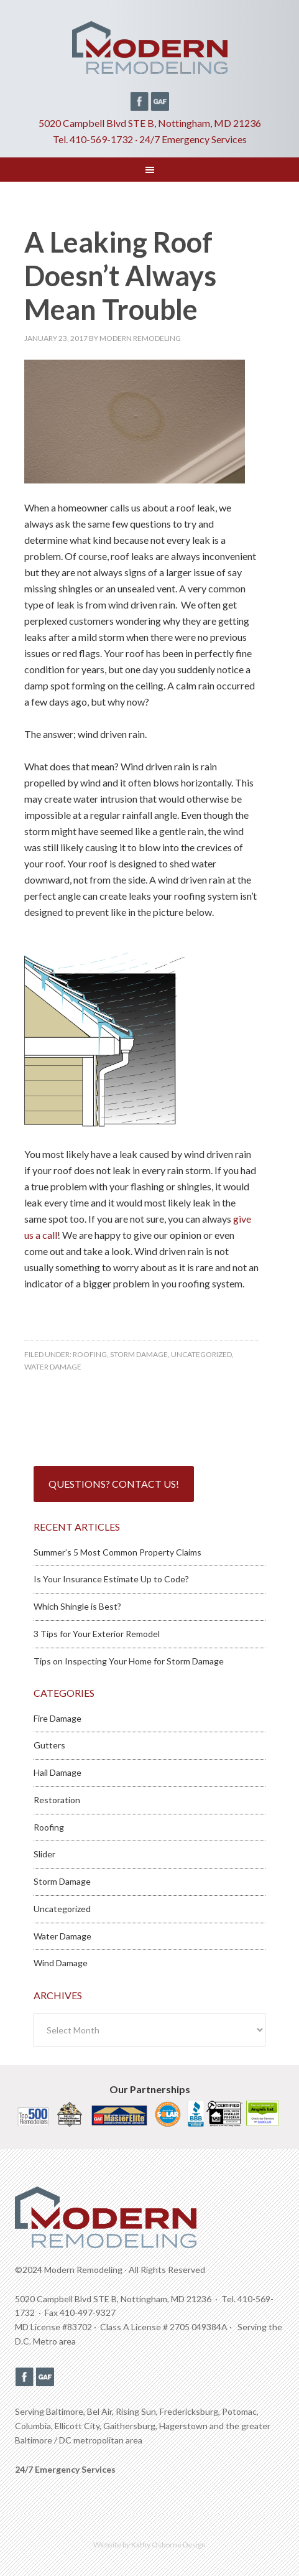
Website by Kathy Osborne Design (149, 2544)
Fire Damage (57, 1718)
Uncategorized (201, 1354)
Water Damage (52, 1366)
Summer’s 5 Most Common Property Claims (117, 1552)
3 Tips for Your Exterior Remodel (97, 1633)
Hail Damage (57, 1772)
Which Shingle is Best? (77, 1606)
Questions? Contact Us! (113, 1484)
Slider (44, 1854)
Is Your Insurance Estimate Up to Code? (111, 1579)
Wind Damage (61, 1963)
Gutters (49, 1745)
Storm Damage (139, 1354)
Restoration (57, 1799)
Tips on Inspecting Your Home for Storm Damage (129, 1661)
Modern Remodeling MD (149, 52)
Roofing (90, 1354)
